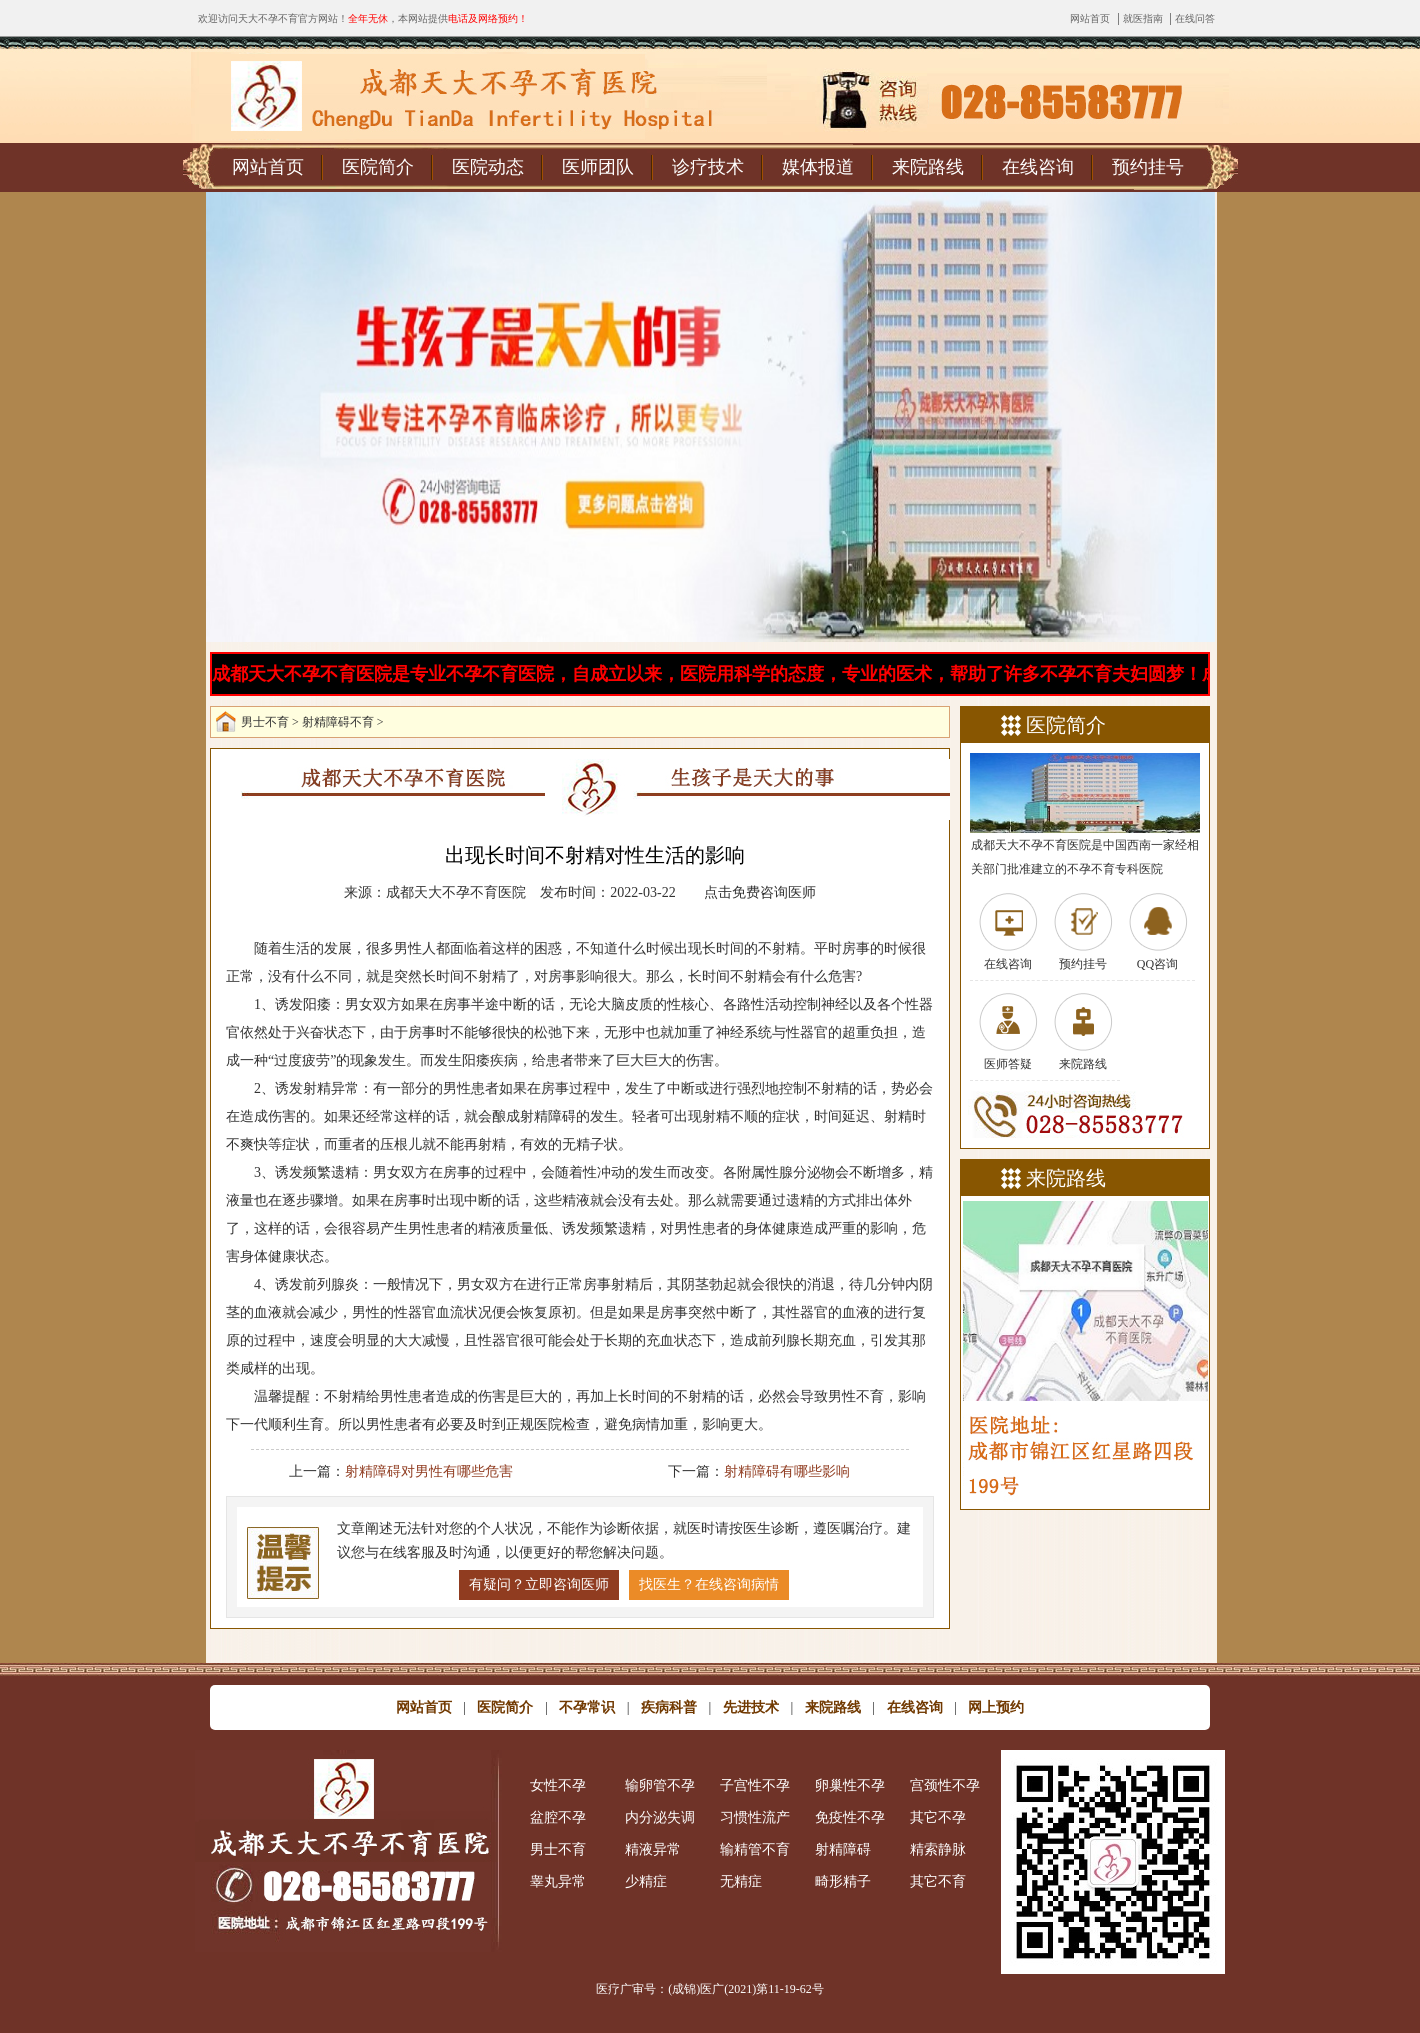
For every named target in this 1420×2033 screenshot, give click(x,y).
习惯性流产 (755, 1817)
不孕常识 (587, 1707)
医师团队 (598, 167)
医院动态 (488, 167)
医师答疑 (1008, 1064)
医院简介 (378, 167)
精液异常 (653, 1849)
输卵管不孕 (660, 1785)
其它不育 (938, 1881)
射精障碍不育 (338, 722)
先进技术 (751, 1707)
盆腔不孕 (558, 1817)
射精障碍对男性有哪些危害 (429, 1471)
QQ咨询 (1157, 964)
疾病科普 (669, 1707)
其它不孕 (938, 1817)
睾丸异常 (558, 1881)
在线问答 (1195, 18)
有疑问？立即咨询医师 (539, 1584)
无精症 (741, 1881)
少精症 (646, 1881)
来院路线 (928, 167)
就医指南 (1143, 18)
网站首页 (1090, 18)
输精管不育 (755, 1849)
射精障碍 (843, 1849)
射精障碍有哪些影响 (787, 1471)
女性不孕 (558, 1785)
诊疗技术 (708, 167)
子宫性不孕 (755, 1785)
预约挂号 (1148, 167)
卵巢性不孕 (850, 1785)
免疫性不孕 (850, 1817)
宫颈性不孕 (945, 1785)
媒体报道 (818, 167)
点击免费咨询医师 (760, 892)
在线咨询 (1038, 167)
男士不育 (265, 722)
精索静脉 (938, 1849)
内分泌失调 (660, 1817)
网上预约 (996, 1707)
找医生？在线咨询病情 (709, 1584)
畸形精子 (843, 1881)
